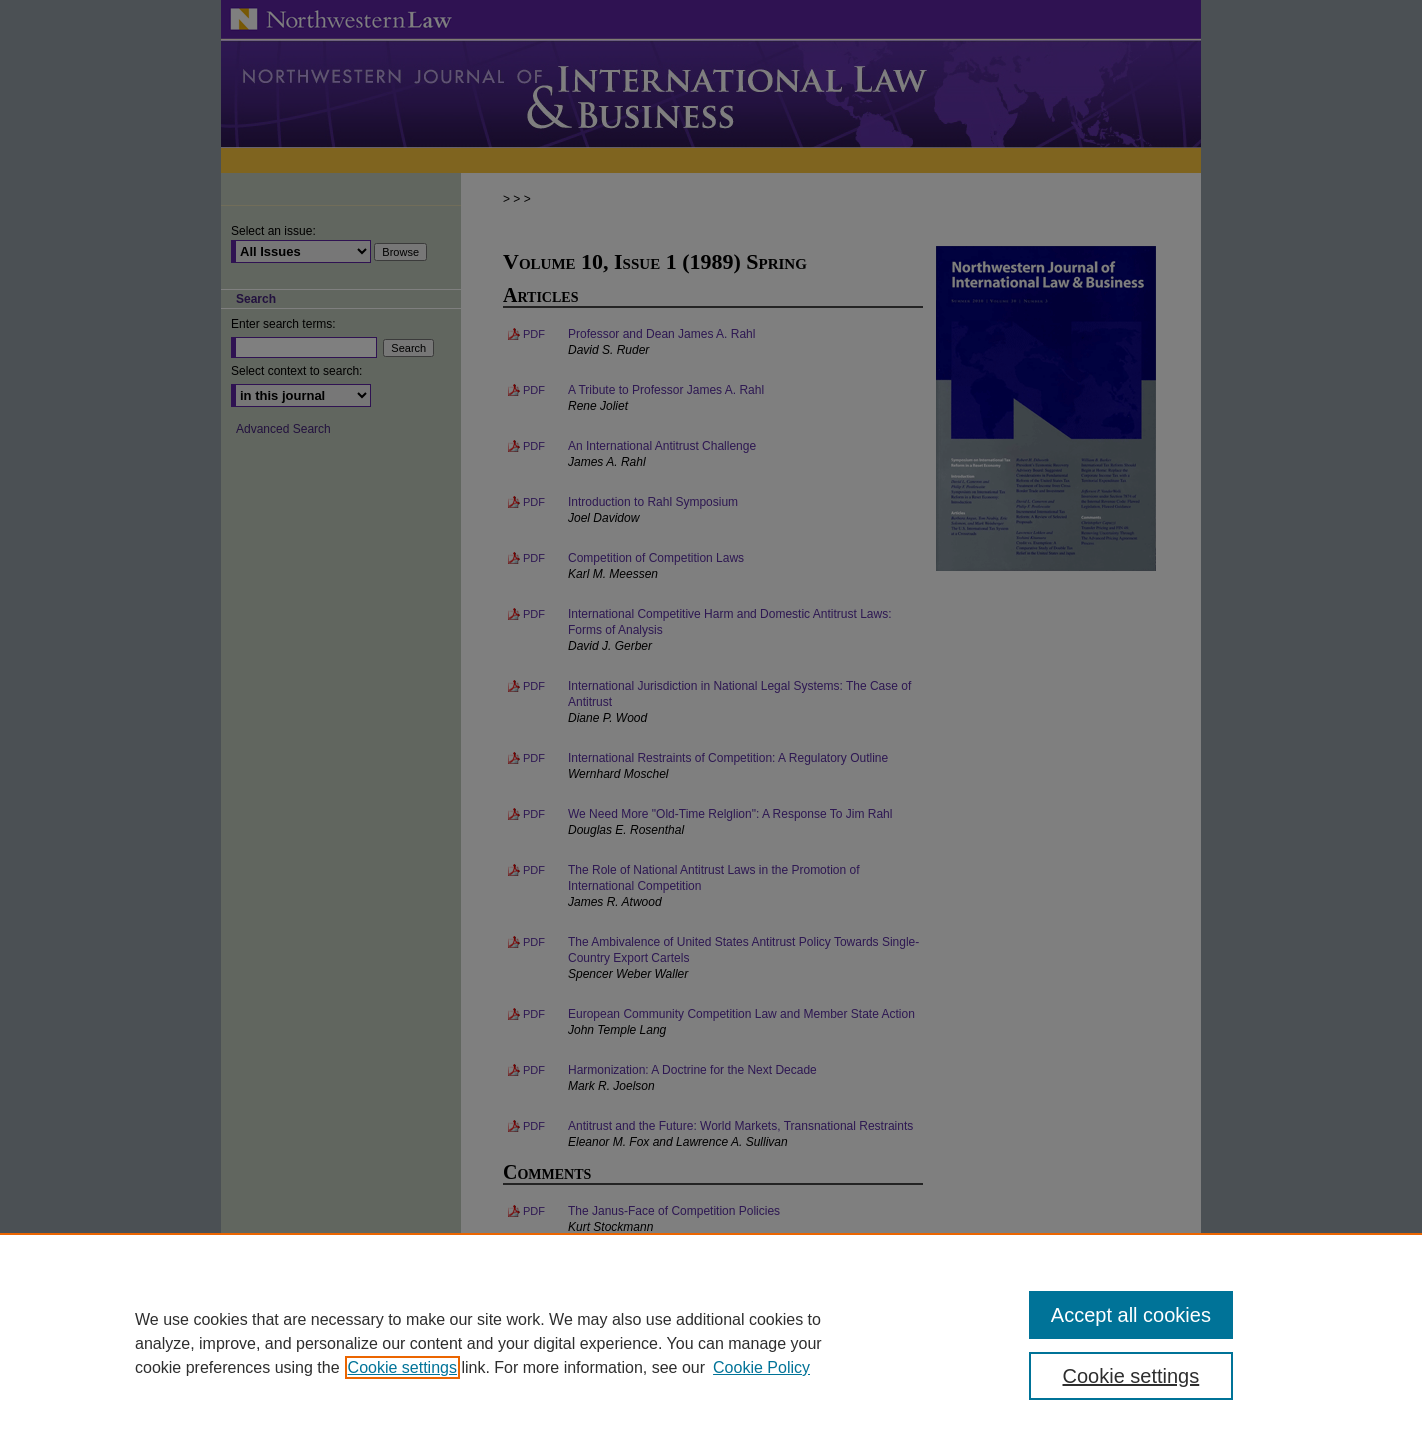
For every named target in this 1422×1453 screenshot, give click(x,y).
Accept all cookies (1131, 1315)
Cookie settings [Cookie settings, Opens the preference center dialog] (1131, 1376)
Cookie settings (402, 1367)
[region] (711, 1343)
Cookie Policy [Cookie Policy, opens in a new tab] (761, 1367)
